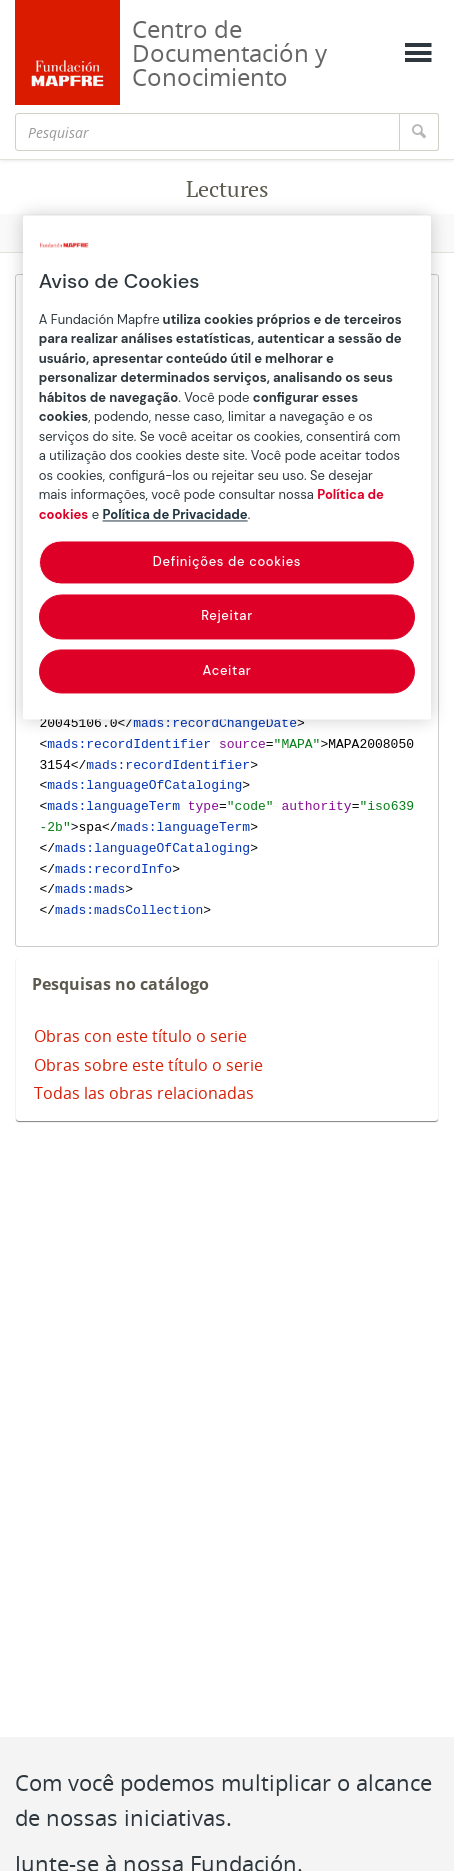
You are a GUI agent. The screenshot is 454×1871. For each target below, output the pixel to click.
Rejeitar (227, 616)
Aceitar (227, 670)
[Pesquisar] (207, 132)
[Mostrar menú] (418, 53)
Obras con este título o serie (140, 1036)
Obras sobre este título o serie (148, 1065)
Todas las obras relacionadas (144, 1093)
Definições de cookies (227, 562)
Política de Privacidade (175, 514)
